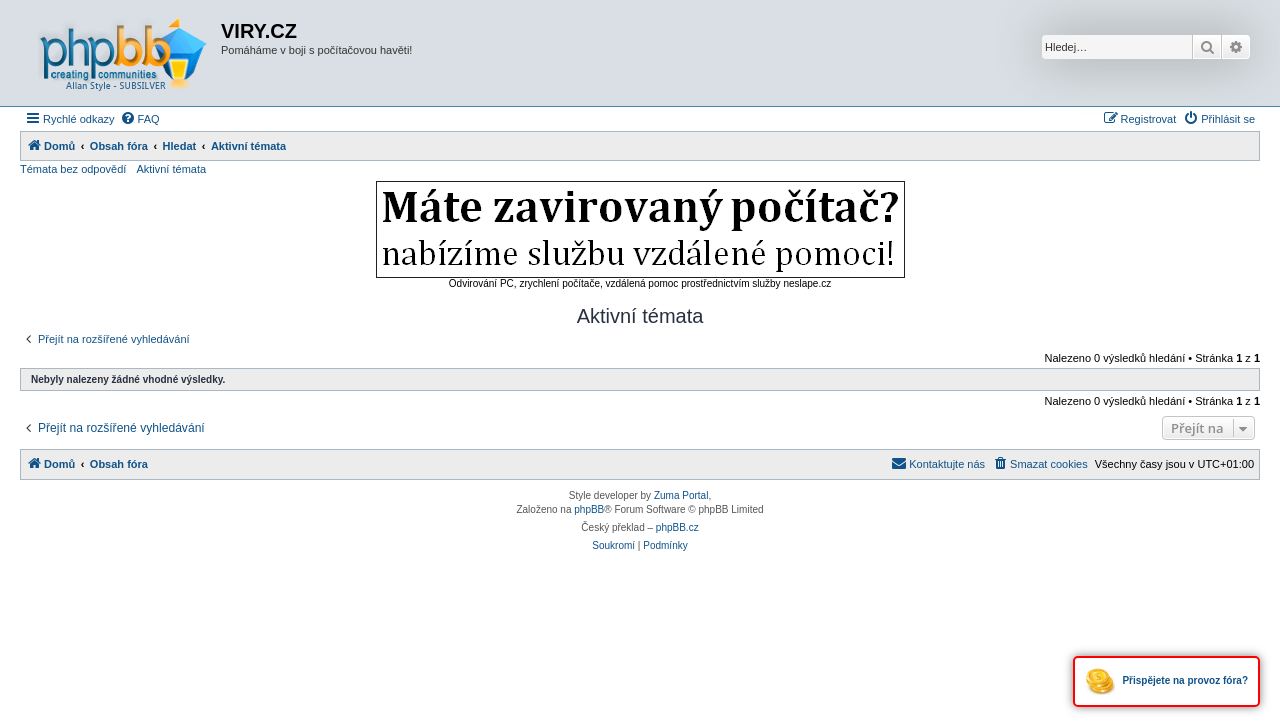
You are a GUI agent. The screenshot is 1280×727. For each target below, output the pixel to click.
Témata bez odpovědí (73, 169)
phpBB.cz (677, 527)
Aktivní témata (171, 169)
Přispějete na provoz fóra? (1166, 681)
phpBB (589, 509)
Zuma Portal (681, 495)
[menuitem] (140, 119)
